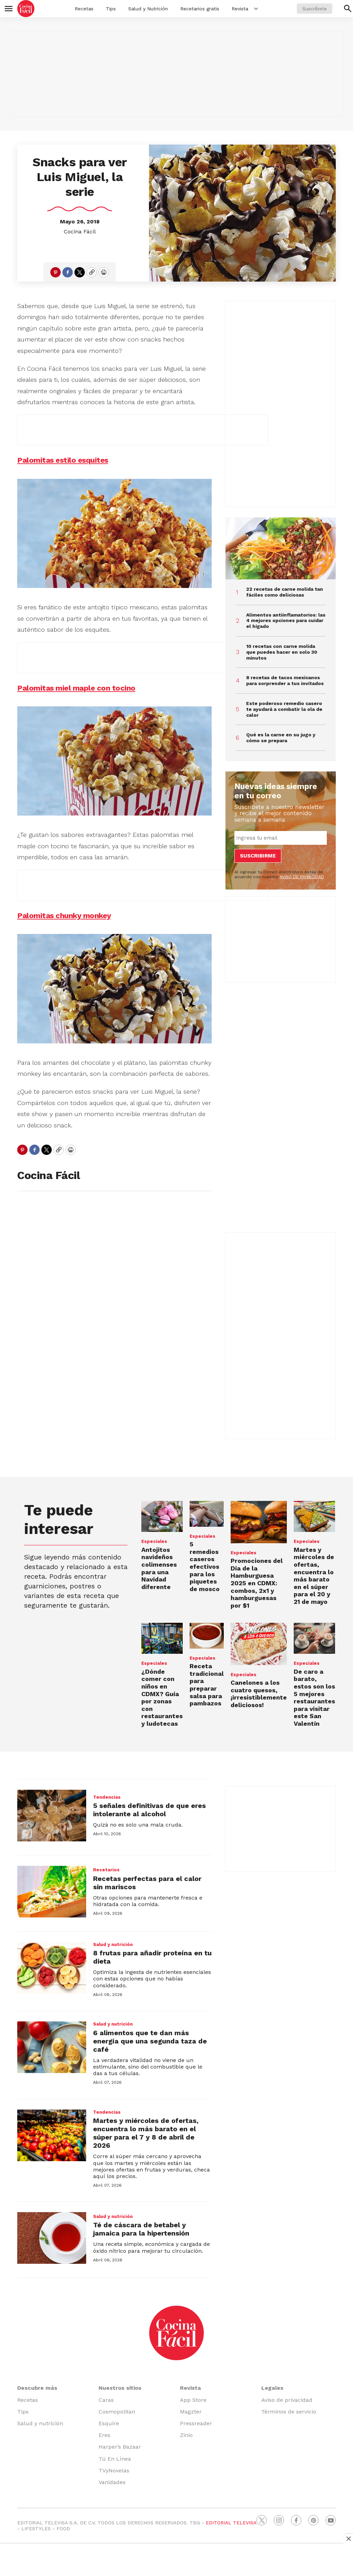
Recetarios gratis (199, 8)
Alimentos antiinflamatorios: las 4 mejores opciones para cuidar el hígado (285, 620)
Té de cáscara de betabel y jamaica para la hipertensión (141, 2229)
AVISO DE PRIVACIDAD (302, 876)
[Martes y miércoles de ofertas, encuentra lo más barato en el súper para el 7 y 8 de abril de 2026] (51, 2135)
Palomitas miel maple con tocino (76, 688)
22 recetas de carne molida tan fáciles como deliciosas (284, 592)
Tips (111, 8)
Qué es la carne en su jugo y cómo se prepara (280, 737)
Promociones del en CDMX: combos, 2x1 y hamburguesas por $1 (257, 1583)
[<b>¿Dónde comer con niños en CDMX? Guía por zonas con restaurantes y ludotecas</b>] (162, 1638)
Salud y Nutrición (148, 8)
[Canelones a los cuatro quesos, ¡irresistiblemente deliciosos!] (259, 1644)
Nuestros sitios (120, 2388)
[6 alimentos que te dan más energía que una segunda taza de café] (51, 2047)
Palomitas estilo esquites (62, 460)
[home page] (25, 8)
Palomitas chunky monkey (64, 915)
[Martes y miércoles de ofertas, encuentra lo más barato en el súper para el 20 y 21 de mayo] (314, 1516)
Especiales (154, 1541)
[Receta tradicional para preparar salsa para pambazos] (207, 1635)
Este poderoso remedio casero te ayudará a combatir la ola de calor (284, 709)
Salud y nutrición (113, 1944)
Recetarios (106, 1869)
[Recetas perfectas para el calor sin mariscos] (51, 1891)
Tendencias (107, 1797)
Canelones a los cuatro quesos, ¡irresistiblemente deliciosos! (259, 1693)
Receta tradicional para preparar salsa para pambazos (207, 1684)
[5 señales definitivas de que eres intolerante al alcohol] (51, 1815)
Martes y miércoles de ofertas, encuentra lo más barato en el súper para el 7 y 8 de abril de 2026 (146, 2132)
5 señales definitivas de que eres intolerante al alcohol (149, 1809)
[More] (256, 8)
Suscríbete (314, 8)
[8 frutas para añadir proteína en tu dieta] (51, 1968)
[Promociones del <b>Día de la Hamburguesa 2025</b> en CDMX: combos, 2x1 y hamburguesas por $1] (259, 1522)
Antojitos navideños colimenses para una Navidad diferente (159, 1568)
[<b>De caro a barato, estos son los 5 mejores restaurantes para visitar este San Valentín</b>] (314, 1638)
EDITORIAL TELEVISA (231, 2522)
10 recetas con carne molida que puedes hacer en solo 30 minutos (281, 652)
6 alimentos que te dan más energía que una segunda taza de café (150, 2041)
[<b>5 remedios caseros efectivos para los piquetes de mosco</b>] (207, 1513)
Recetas (84, 8)
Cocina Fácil (80, 231)
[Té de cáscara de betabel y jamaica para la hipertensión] (51, 2238)
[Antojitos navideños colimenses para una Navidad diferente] (162, 1516)
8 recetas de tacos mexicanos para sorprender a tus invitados (285, 680)
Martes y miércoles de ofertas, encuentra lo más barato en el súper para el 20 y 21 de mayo (314, 1575)
